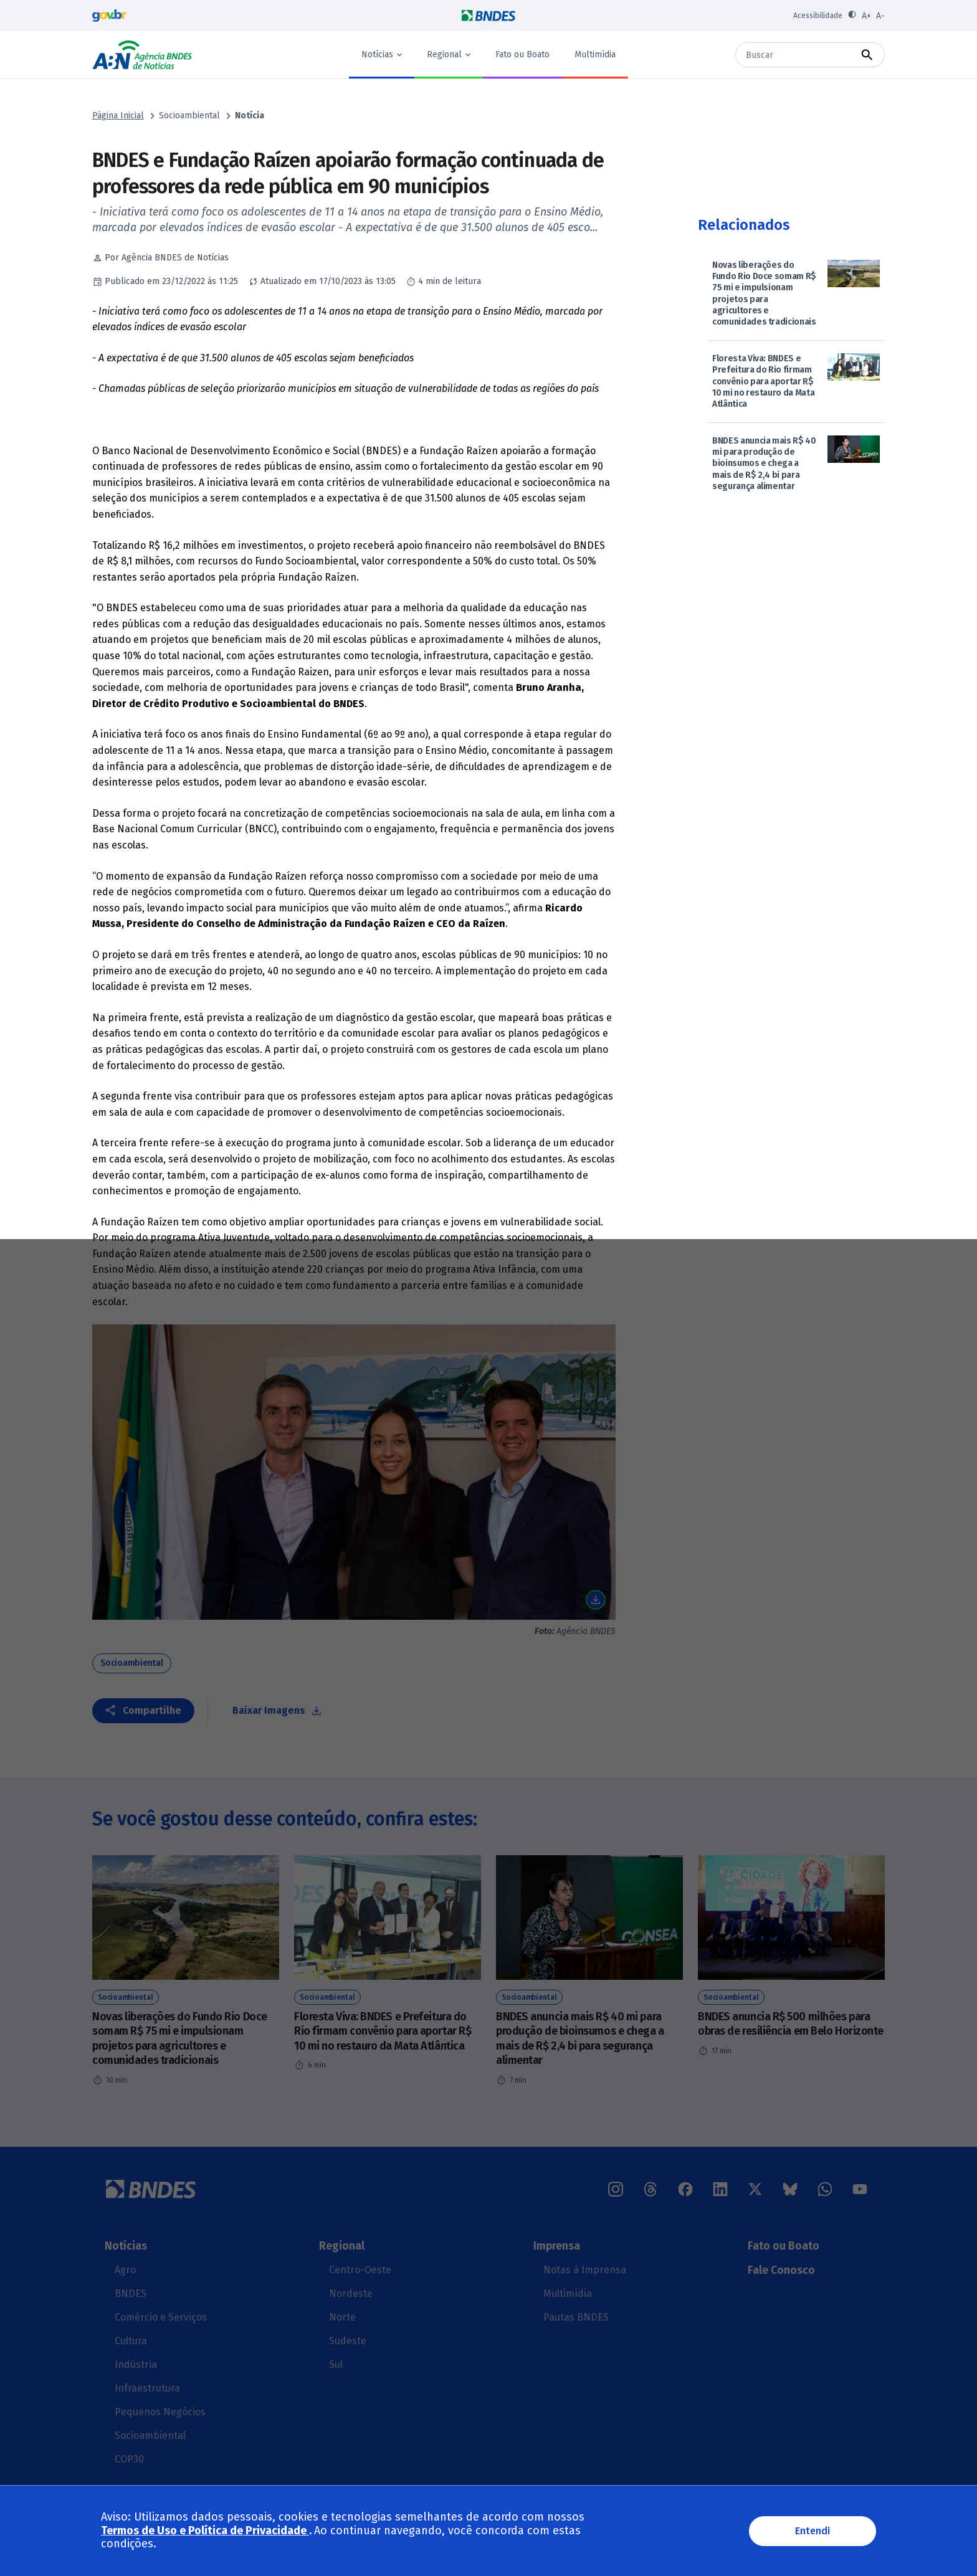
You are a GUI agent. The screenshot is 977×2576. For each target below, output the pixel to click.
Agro (125, 2270)
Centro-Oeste (360, 2270)
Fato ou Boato (522, 54)
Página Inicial (118, 115)
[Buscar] (797, 55)
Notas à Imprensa (584, 2270)
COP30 (129, 2459)
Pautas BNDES (576, 2317)
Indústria (136, 2364)
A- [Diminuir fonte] (880, 16)
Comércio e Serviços (161, 2317)
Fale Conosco (781, 2270)
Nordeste (351, 2293)
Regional (444, 54)
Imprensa (556, 2246)
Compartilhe (152, 1710)
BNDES (130, 2293)
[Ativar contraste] (852, 15)
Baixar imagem (596, 1600)
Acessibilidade (817, 15)
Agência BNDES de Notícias (142, 55)
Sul (336, 2364)
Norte (342, 2317)
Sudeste (347, 2341)
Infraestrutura (147, 2388)
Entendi (812, 2531)
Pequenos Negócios (160, 2412)
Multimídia (595, 54)
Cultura (131, 2341)
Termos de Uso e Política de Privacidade (205, 2530)
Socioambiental (189, 115)
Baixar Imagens (268, 1710)
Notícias (377, 54)
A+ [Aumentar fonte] (866, 16)
